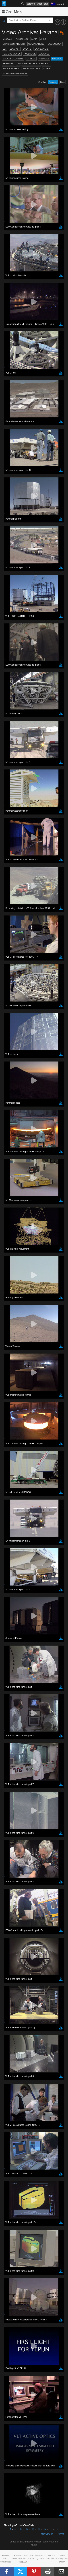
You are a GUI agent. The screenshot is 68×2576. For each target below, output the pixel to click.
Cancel (29, 2275)
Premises (8, 63)
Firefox (14, 2182)
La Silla (31, 58)
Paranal (57, 58)
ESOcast (15, 48)
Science (30, 3)
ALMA (34, 39)
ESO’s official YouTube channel (24, 2058)
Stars (46, 68)
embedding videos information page (22, 2078)
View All (7, 39)
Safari (14, 2186)
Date (62, 82)
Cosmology (55, 43)
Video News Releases (15, 73)
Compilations (36, 43)
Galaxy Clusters (13, 58)
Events (27, 48)
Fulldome (30, 53)
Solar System (11, 68)
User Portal (42, 3)
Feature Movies (12, 53)
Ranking (53, 82)
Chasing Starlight (14, 43)
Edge (13, 2179)
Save (11, 2275)
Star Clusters (31, 68)
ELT (4, 48)
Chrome (15, 2176)
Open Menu (12, 11)
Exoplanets (41, 48)
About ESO (22, 39)
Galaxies (44, 53)
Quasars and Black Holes (32, 63)
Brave (14, 2172)
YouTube (8, 2054)
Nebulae (44, 58)
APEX (43, 39)
